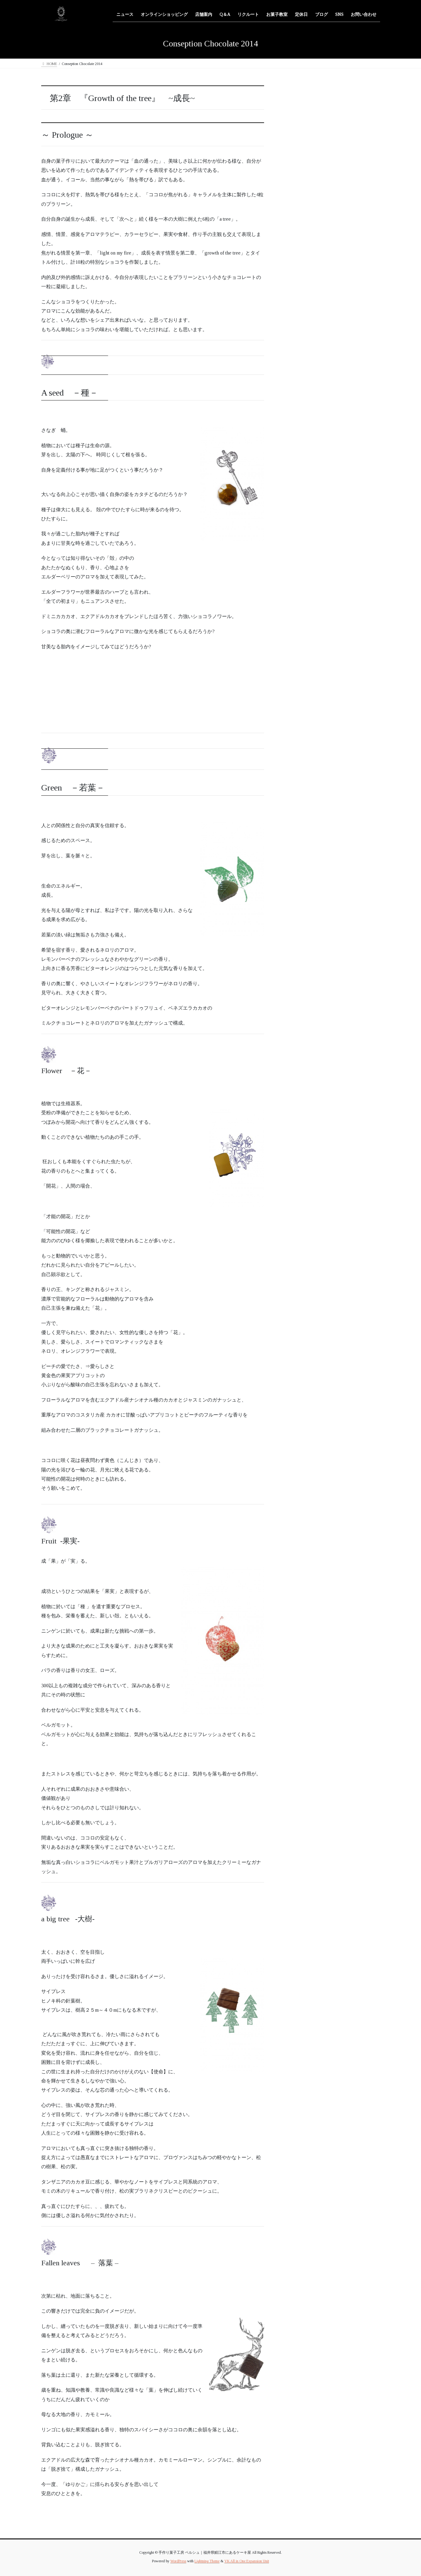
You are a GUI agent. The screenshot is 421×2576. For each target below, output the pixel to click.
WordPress (178, 2561)
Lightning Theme (207, 2561)
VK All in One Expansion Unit (246, 2561)
